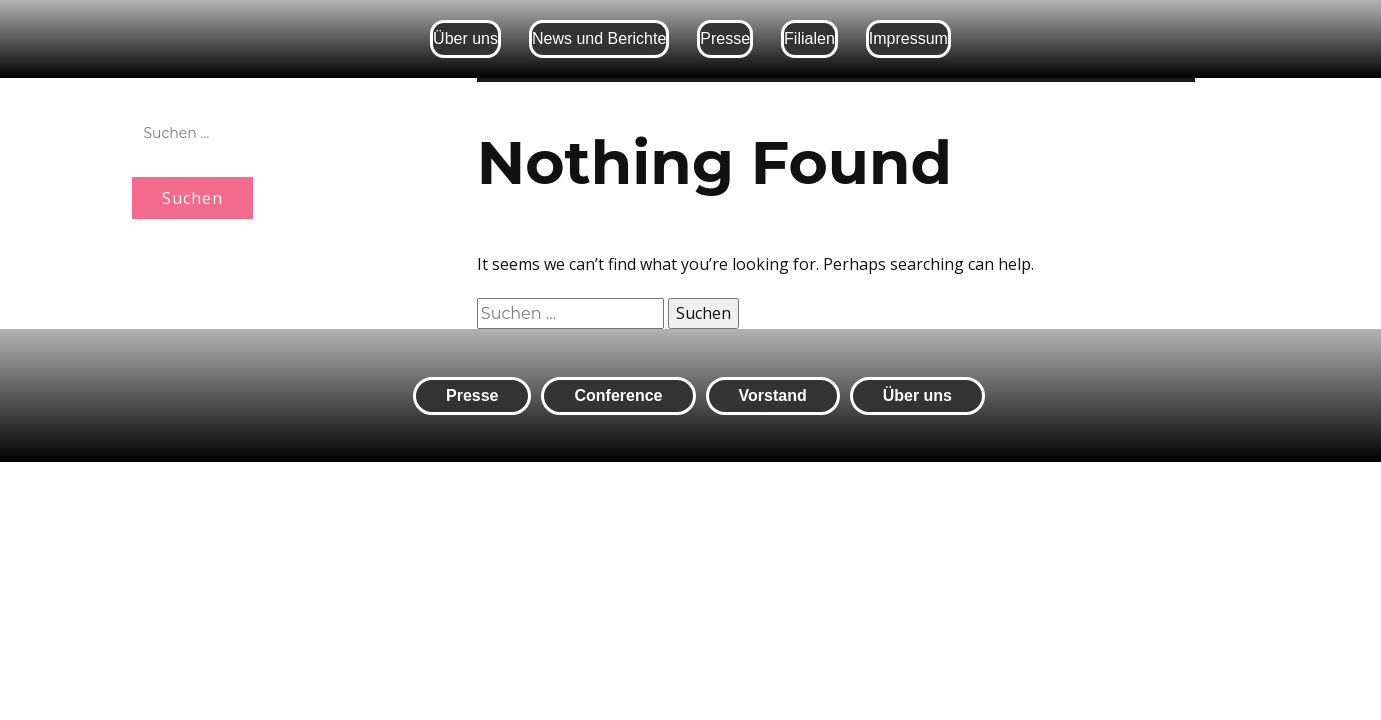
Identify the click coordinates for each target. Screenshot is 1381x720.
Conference (618, 395)
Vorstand (773, 395)
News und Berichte (599, 38)
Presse (725, 38)
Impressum (908, 38)
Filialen (809, 38)
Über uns (465, 38)
